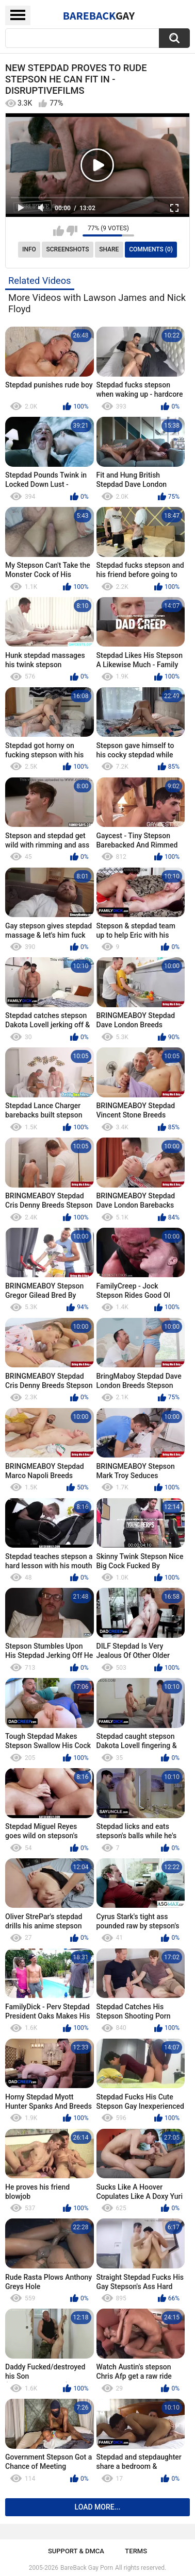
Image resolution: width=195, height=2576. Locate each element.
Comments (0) (151, 249)
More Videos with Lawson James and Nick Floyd (97, 303)
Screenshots (67, 249)
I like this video (58, 231)
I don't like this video (72, 231)
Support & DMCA (76, 2551)
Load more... (98, 2507)
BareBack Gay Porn (86, 2567)
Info (29, 249)
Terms (136, 2551)
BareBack (99, 15)
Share (109, 249)
